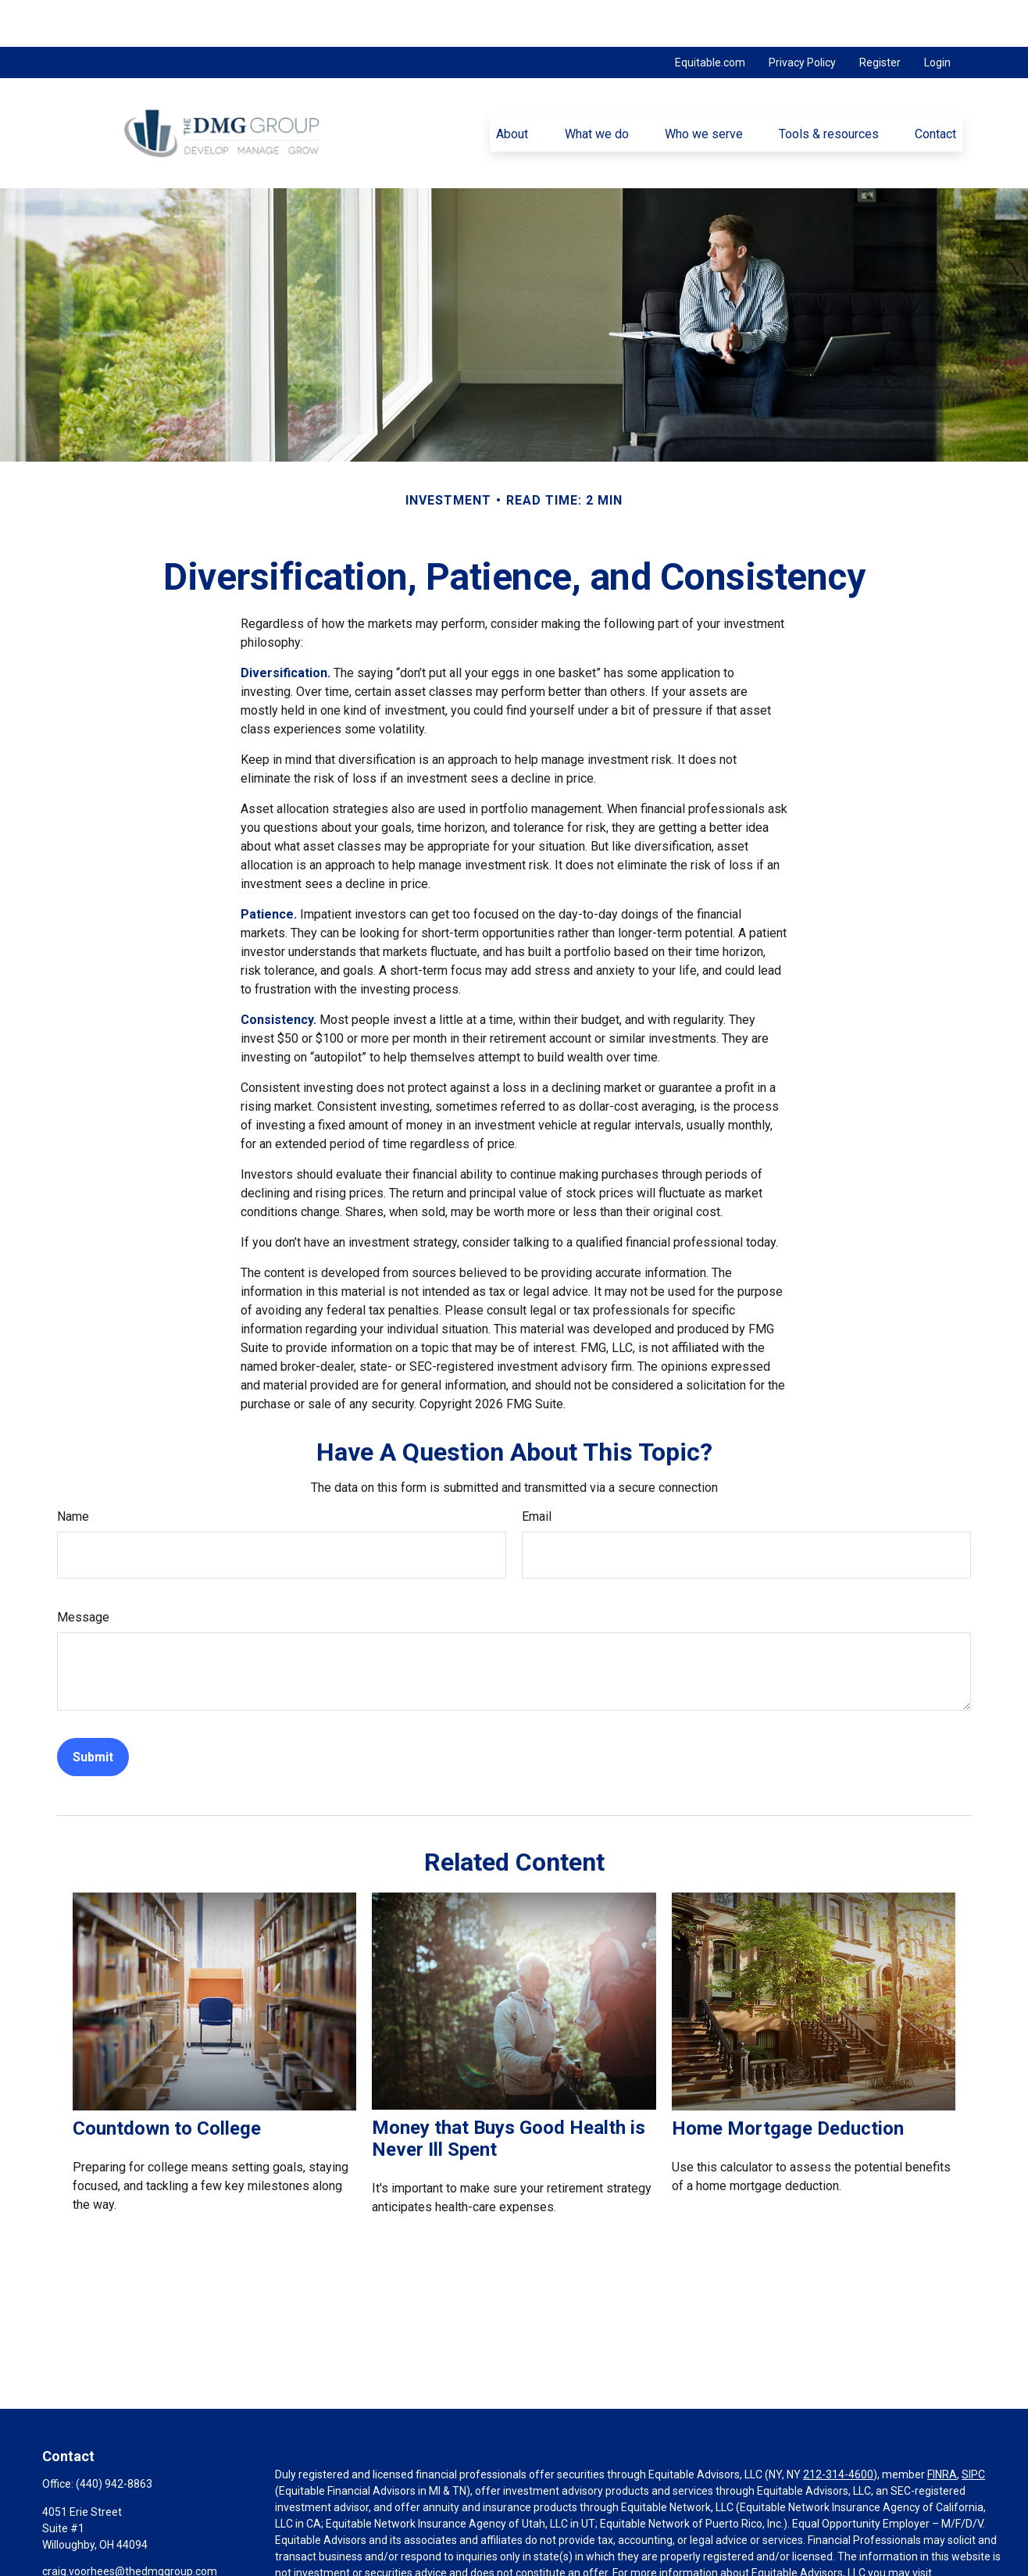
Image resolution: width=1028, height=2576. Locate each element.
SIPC (973, 2427)
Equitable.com (710, 15)
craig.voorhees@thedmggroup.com (129, 2524)
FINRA (942, 2427)
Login (937, 15)
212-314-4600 (838, 2427)
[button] (512, 87)
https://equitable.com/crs (338, 2542)
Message (83, 1570)
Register (880, 15)
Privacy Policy (802, 15)
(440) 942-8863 (114, 2437)
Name (73, 1469)
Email (536, 1469)
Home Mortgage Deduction (788, 2082)
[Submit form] (93, 1710)
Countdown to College (167, 2082)
